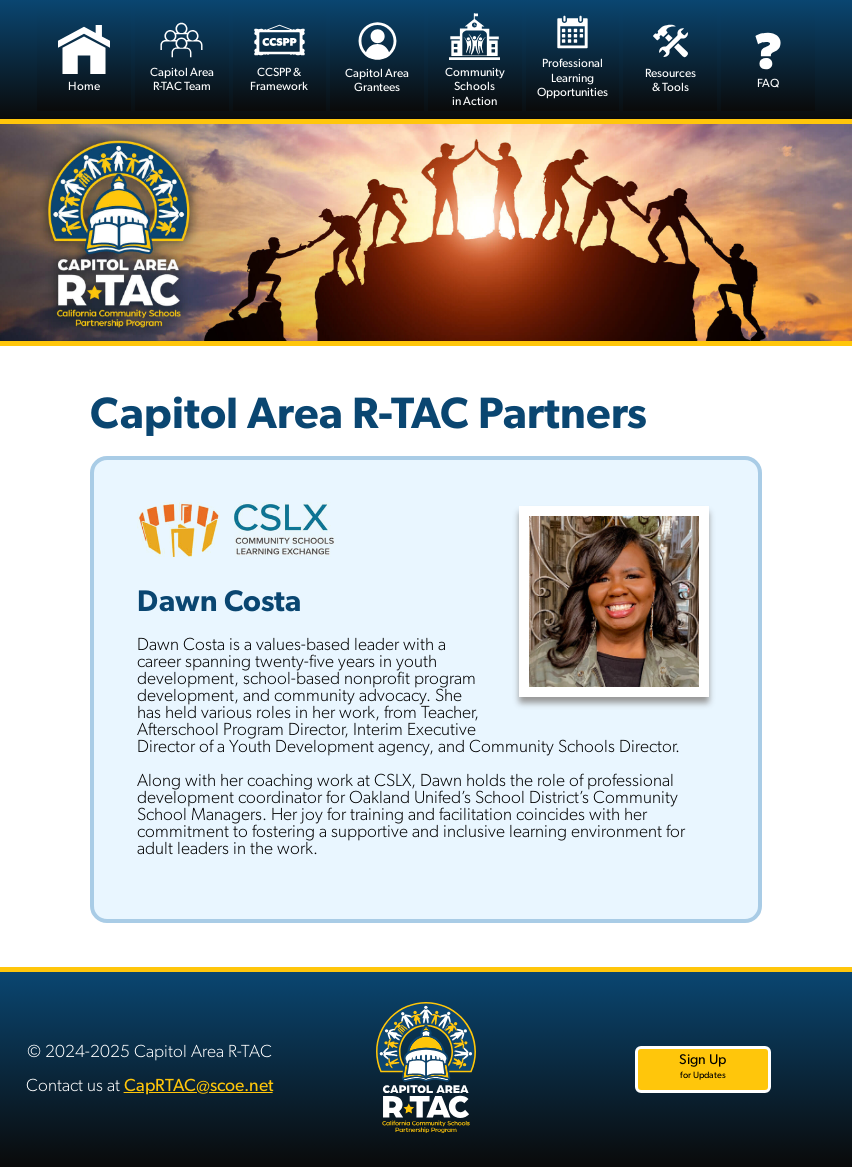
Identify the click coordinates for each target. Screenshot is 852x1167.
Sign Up (702, 1066)
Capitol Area (182, 55)
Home (83, 54)
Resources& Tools (670, 55)
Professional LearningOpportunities (572, 56)
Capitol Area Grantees (377, 55)
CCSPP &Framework (279, 55)
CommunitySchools (475, 60)
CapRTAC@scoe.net (198, 1086)
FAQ (767, 54)
